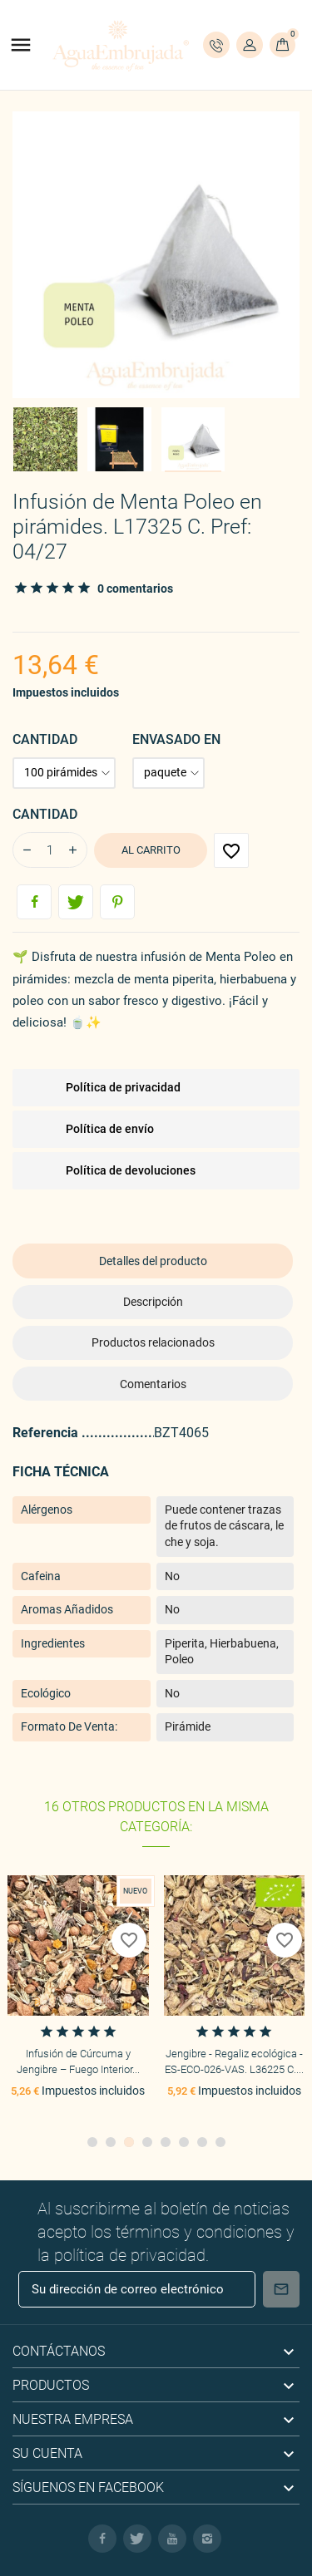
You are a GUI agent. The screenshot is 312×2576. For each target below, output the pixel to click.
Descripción (153, 1301)
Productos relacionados (153, 1342)
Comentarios (153, 1384)
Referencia (47, 1433)
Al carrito (151, 850)
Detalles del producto (153, 1261)
